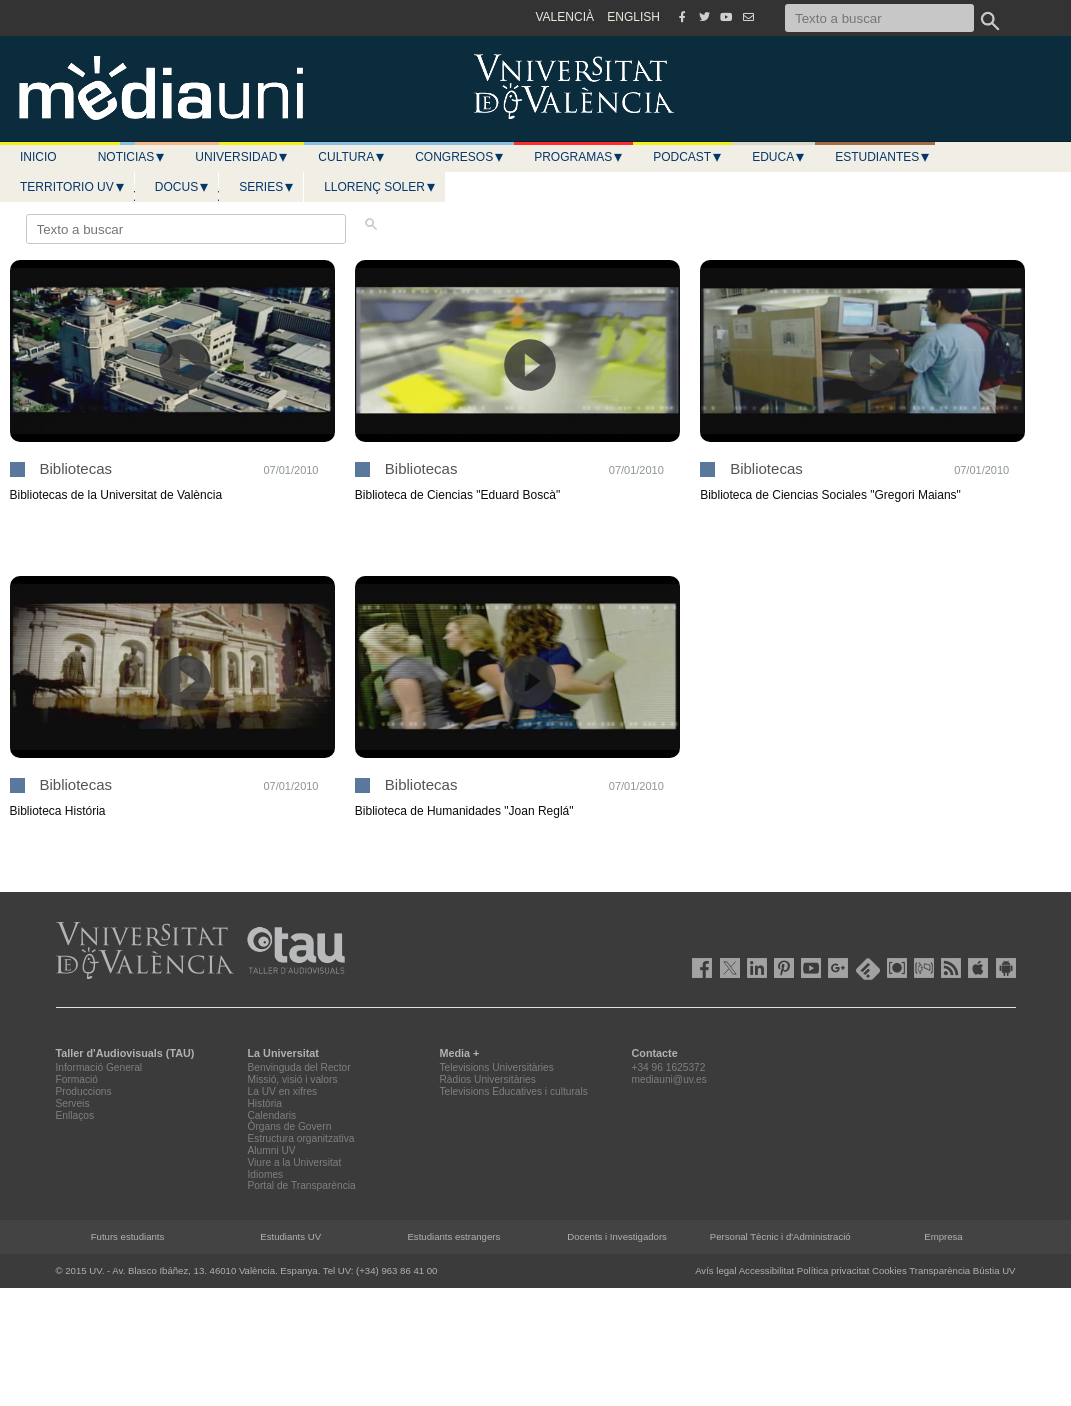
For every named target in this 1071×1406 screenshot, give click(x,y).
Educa (779, 157)
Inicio (38, 157)
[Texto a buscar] (879, 18)
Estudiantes (883, 157)
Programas (579, 157)
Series (267, 187)
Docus (182, 187)
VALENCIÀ (565, 17)
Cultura (352, 157)
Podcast (688, 157)
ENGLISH (633, 17)
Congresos (460, 157)
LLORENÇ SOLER (380, 187)
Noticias (132, 157)
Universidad (242, 157)
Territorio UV (73, 187)
